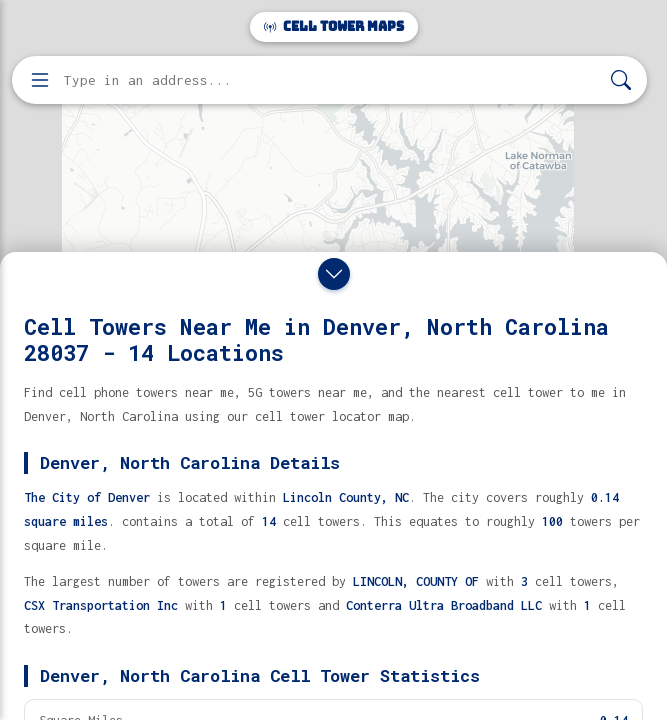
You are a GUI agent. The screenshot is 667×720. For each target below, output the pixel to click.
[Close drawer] (334, 274)
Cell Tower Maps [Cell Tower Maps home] (334, 26)
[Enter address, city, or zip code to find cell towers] (331, 80)
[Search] (621, 80)
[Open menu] (40, 80)
